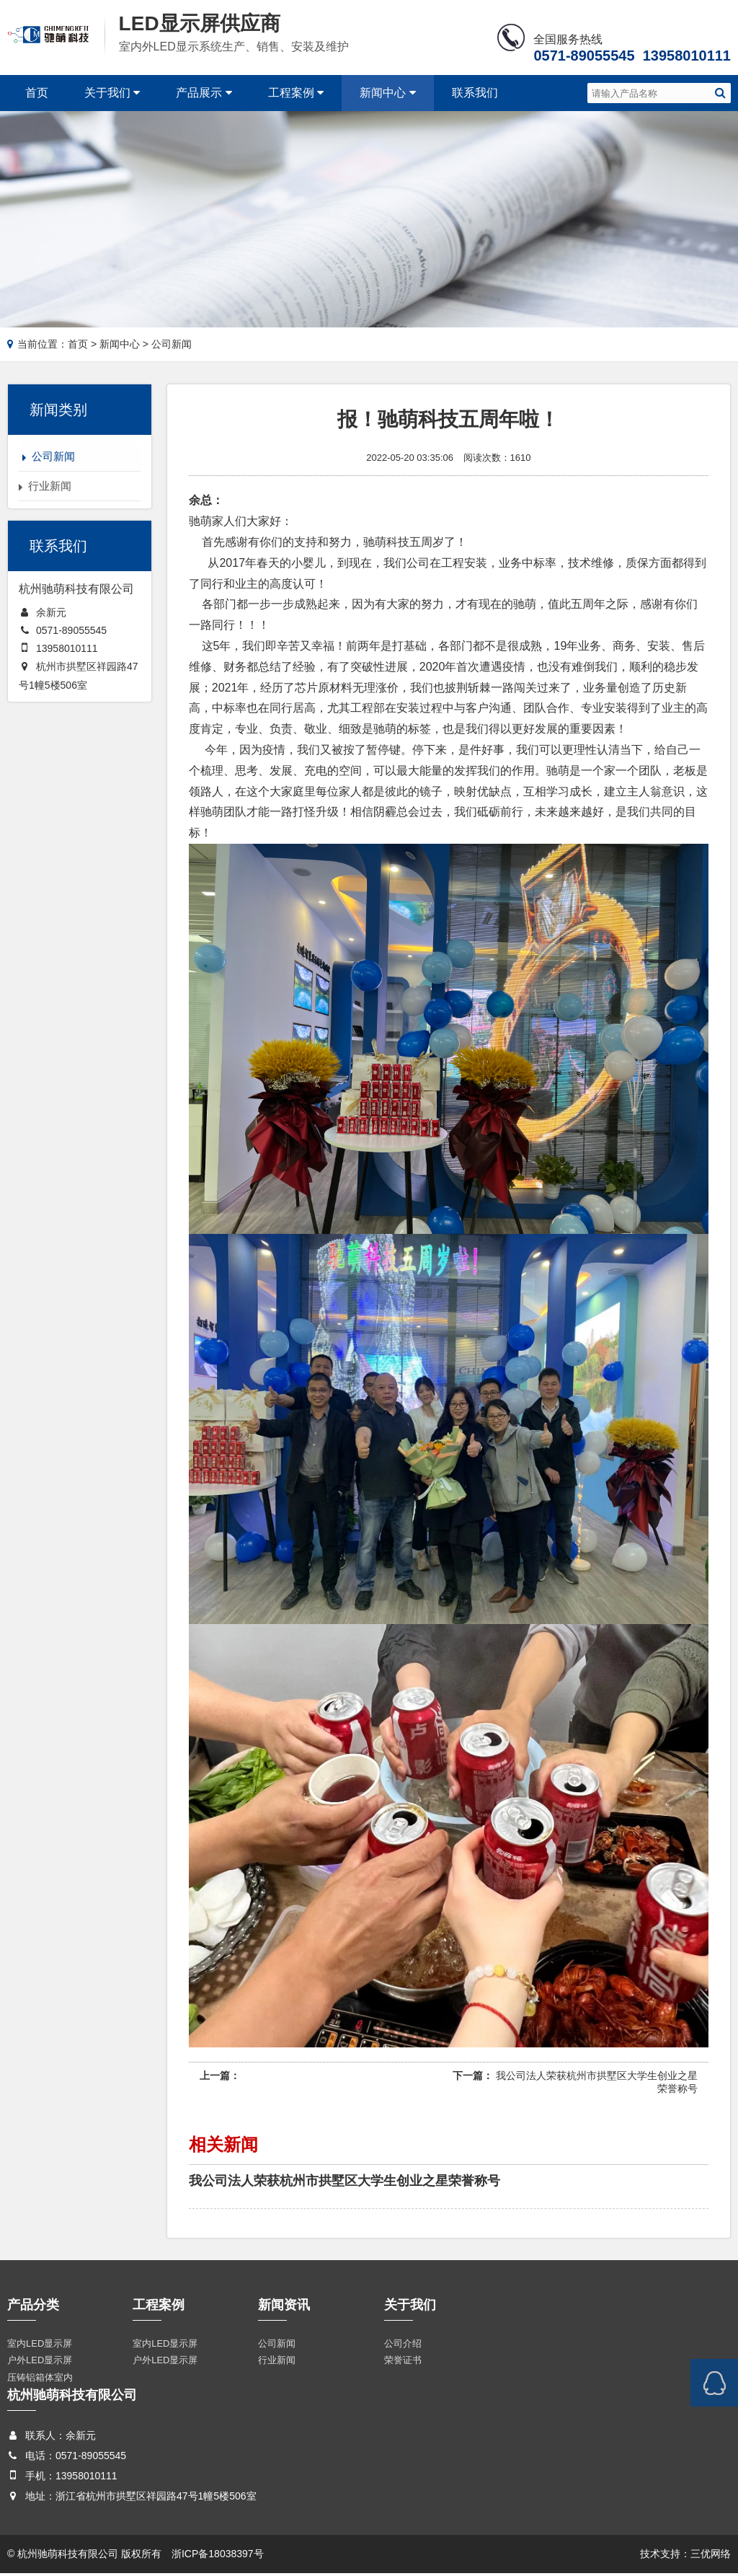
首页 (36, 93)
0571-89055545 (71, 633)
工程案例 (296, 93)
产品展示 (203, 93)
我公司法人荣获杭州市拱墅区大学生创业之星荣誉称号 (344, 2183)
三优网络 (710, 2556)
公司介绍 (403, 2345)
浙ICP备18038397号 (218, 2556)
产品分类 (33, 2307)
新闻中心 (387, 93)
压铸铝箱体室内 (40, 2380)
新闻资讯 (284, 2307)
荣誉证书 (403, 2362)
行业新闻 (276, 2362)
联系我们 (475, 93)
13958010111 (67, 651)
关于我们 (112, 93)
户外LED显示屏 (39, 2362)
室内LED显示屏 (39, 2345)
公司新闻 (276, 2345)
